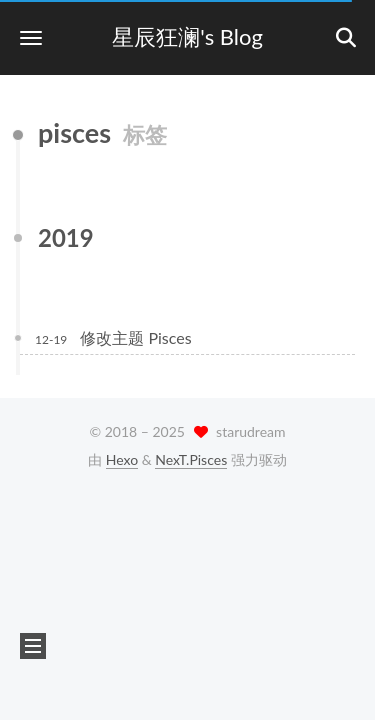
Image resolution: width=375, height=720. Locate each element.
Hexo (122, 459)
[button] (31, 37)
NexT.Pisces (191, 459)
